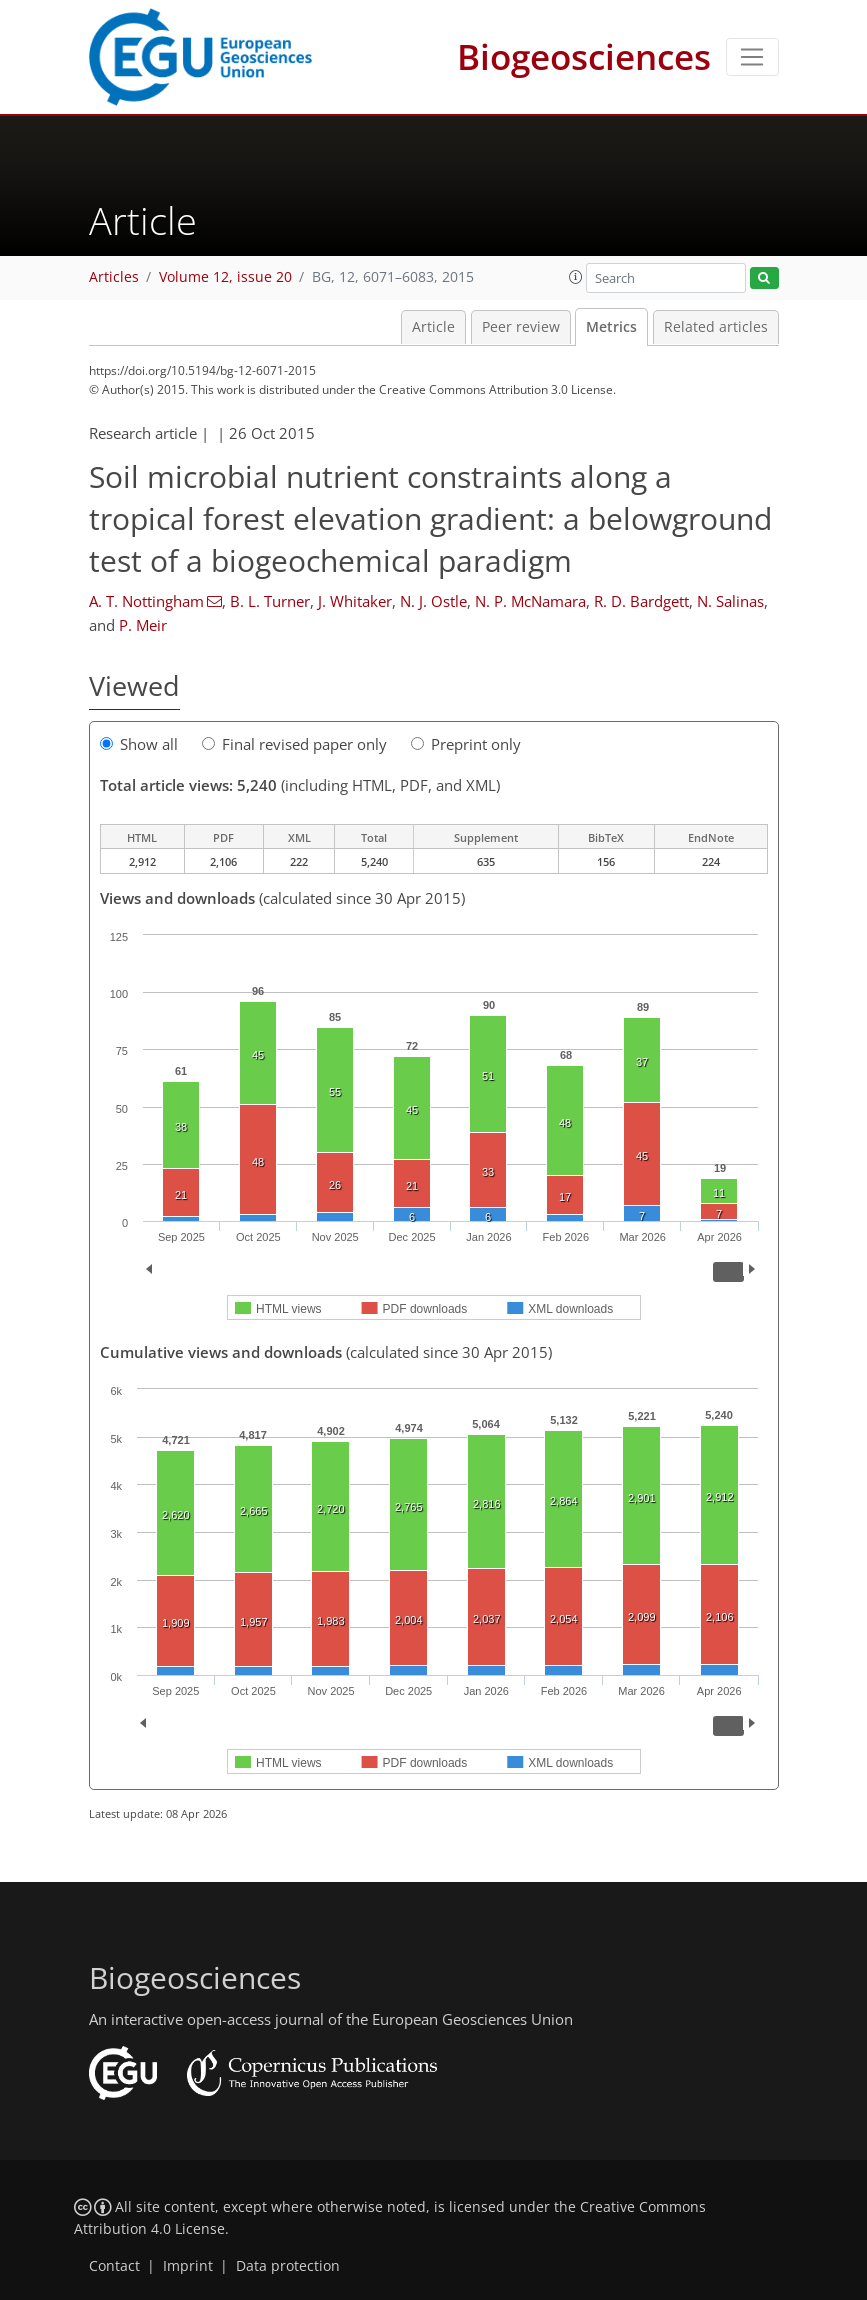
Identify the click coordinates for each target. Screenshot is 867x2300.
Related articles (716, 327)
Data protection (288, 2266)
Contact (114, 2266)
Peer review (521, 327)
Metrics (611, 327)
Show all (139, 744)
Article (433, 327)
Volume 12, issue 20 (225, 277)
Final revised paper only (294, 744)
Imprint (188, 2266)
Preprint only (466, 744)
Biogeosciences (584, 56)
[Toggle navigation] (752, 57)
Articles (114, 277)
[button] (576, 277)
